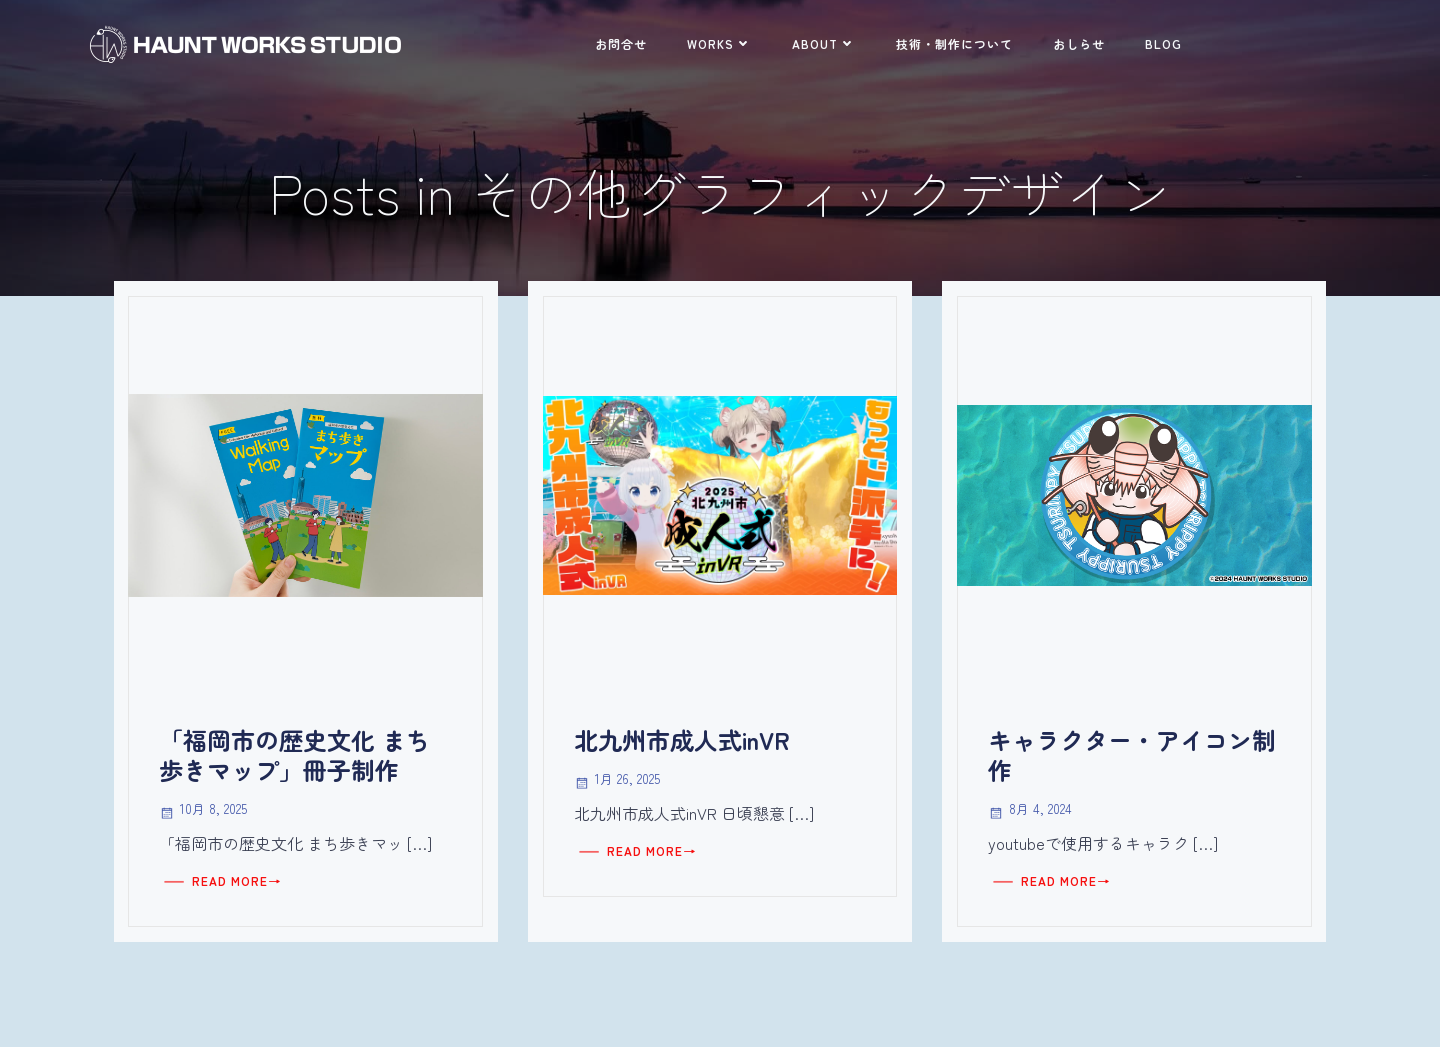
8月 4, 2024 (1030, 809)
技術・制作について (954, 43)
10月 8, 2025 (204, 809)
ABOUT (824, 43)
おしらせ (1079, 43)
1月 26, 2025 (617, 779)
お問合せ (621, 43)
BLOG (1163, 43)
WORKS (719, 43)
